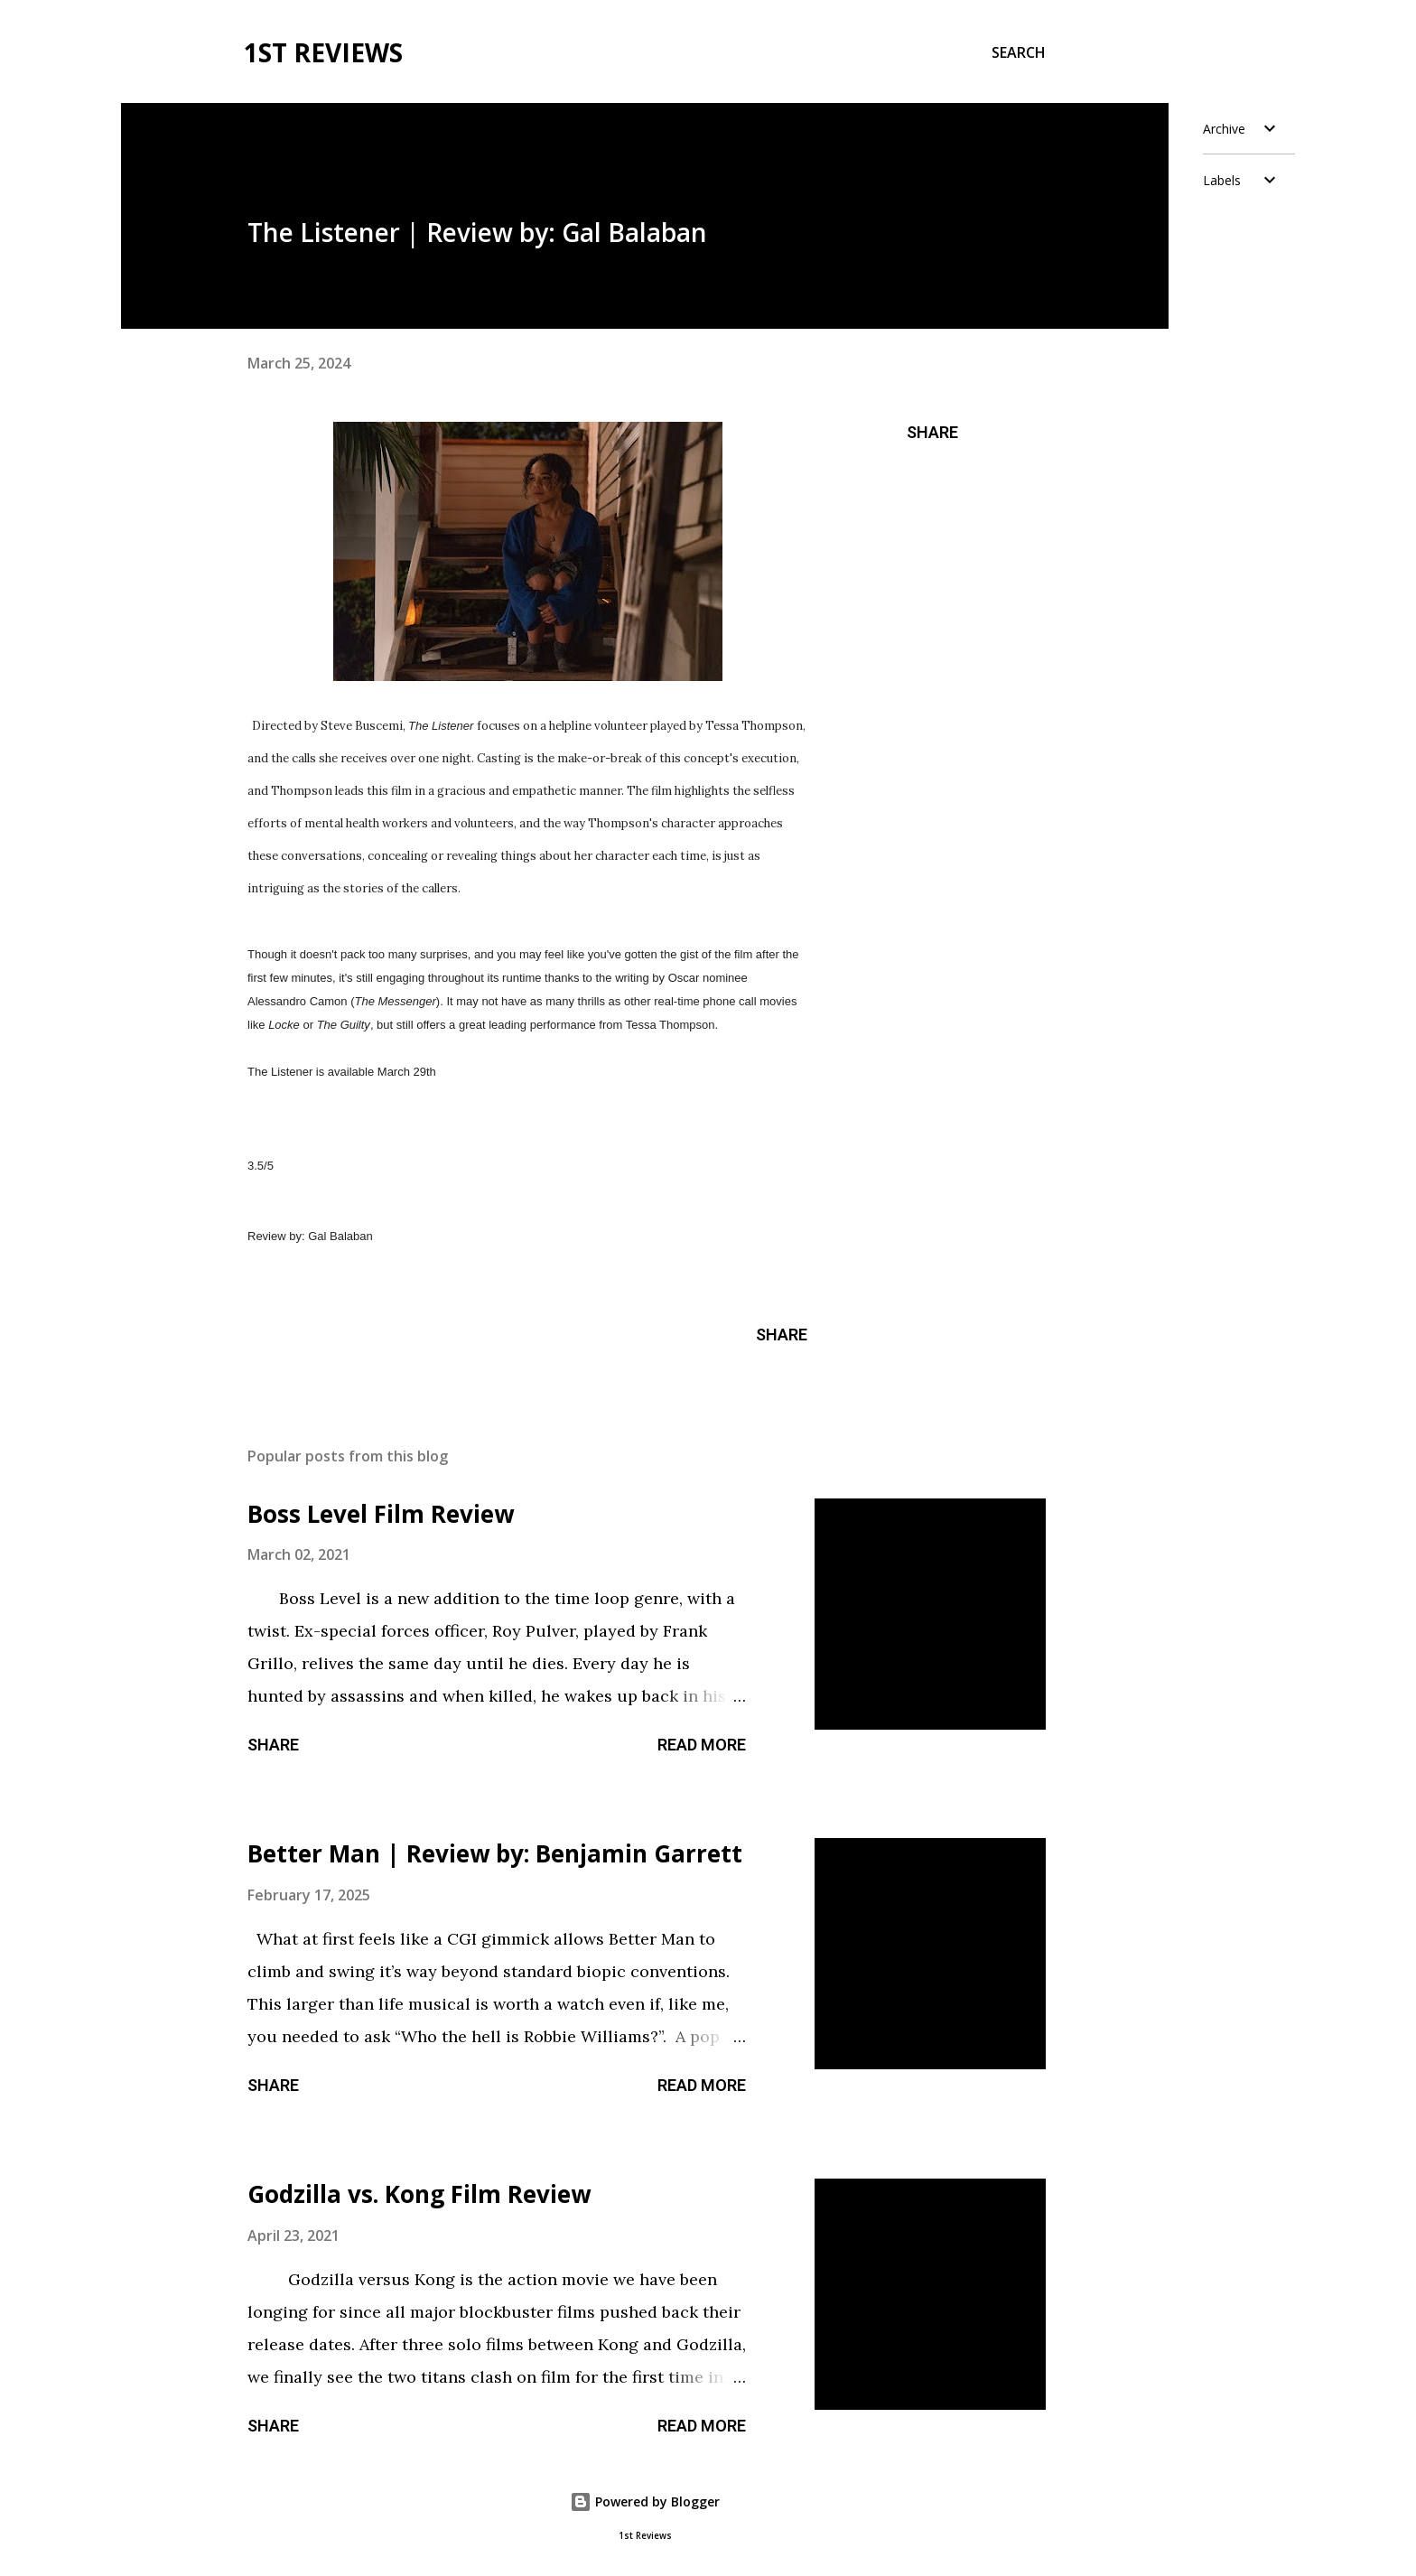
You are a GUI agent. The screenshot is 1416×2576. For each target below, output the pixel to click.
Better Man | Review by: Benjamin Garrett (494, 1853)
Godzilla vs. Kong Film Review (419, 2194)
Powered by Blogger (645, 2501)
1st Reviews (323, 52)
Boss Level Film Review (380, 1514)
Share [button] (932, 432)
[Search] (1019, 52)
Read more (701, 1744)
